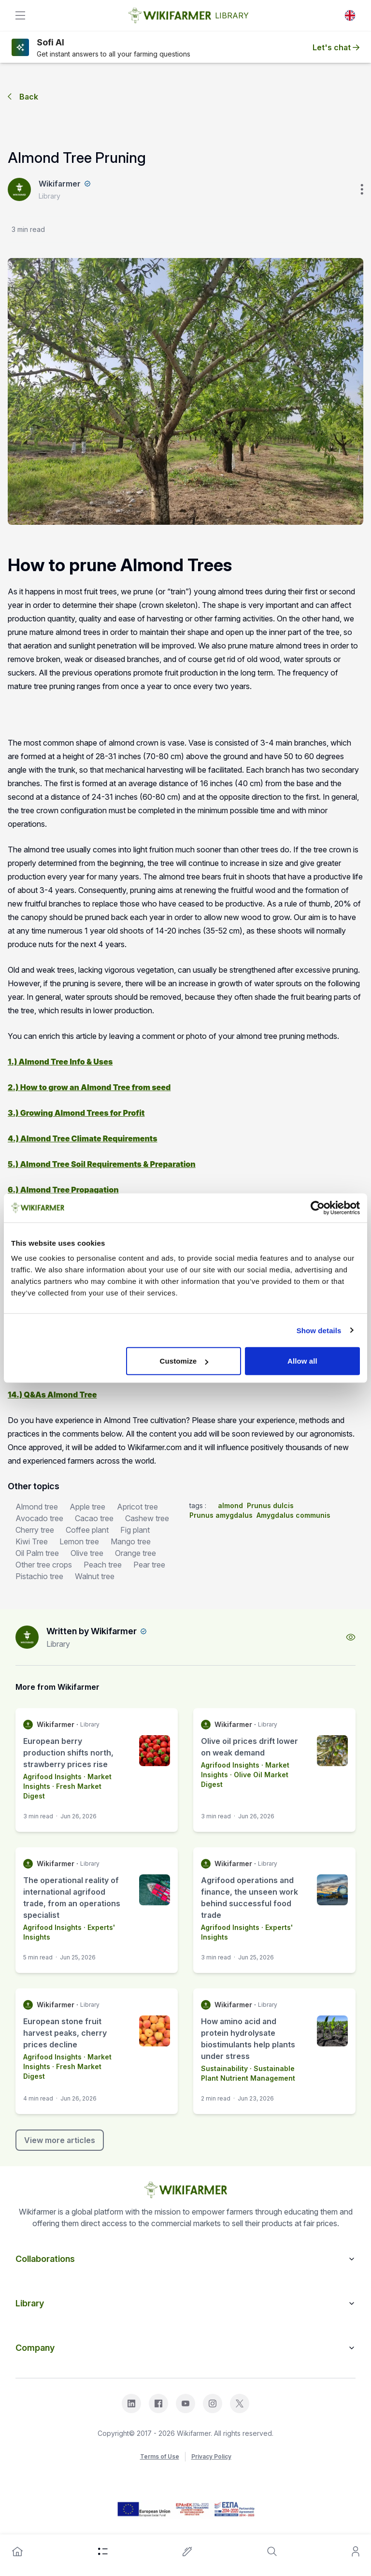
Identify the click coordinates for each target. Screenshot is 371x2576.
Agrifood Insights (52, 1776)
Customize (184, 1361)
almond (230, 1505)
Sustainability (224, 2068)
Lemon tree (79, 1541)
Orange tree (135, 1553)
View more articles (59, 2140)
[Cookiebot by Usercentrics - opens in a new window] (317, 1207)
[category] (103, 2551)
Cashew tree (147, 1518)
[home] (17, 2551)
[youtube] (185, 2403)
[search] (272, 2551)
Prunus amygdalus (221, 1515)
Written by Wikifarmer (91, 1631)
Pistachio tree (39, 1576)
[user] (355, 2551)
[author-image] (27, 1637)
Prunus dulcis (270, 1505)
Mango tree (131, 1541)
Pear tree (149, 1564)
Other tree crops (43, 1564)
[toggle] (20, 15)
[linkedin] (131, 2403)
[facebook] (158, 2403)
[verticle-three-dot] (361, 189)
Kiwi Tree (31, 1541)
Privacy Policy (211, 2456)
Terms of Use (159, 2456)
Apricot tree (137, 1506)
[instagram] (212, 2403)
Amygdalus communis (293, 1515)
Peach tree (103, 1564)
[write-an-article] (187, 2551)
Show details (319, 1330)
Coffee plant (87, 1530)
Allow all (302, 1361)
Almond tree (36, 1506)
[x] (239, 2403)
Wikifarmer (60, 183)
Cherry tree (34, 1530)
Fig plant (135, 1530)
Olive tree (87, 1553)
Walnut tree (94, 1576)
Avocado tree (39, 1518)
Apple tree (87, 1506)
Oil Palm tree (37, 1553)
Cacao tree (94, 1518)
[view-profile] (351, 1637)
